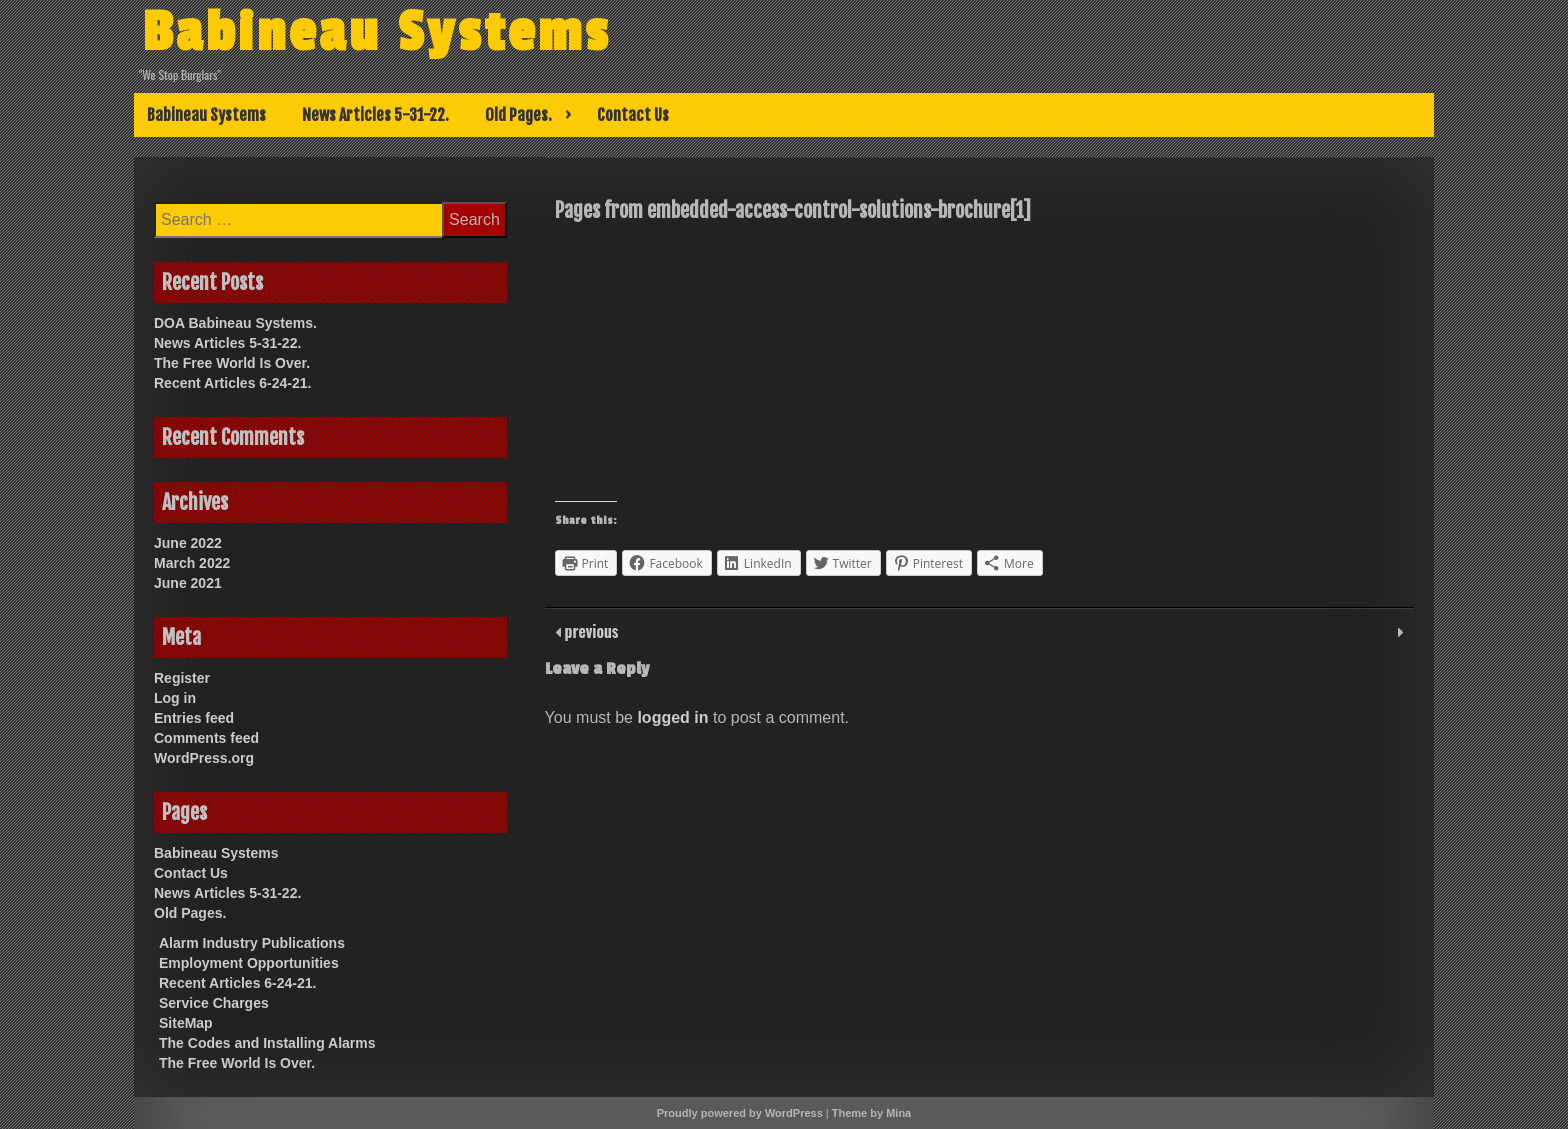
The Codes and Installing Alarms (267, 1043)
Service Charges (214, 1003)
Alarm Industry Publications (252, 943)
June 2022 (188, 543)
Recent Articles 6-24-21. (232, 383)
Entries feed (194, 718)
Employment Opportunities (249, 963)
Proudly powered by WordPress (740, 1113)
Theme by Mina (871, 1113)
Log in (175, 698)
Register (182, 678)
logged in (672, 717)
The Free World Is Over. (232, 363)
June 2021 (188, 583)
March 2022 (192, 563)
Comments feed (206, 738)
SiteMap (186, 1023)
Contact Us (633, 115)
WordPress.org (204, 758)
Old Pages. (518, 115)
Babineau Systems (376, 33)
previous (590, 631)
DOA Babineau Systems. (235, 323)
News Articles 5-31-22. (375, 115)
